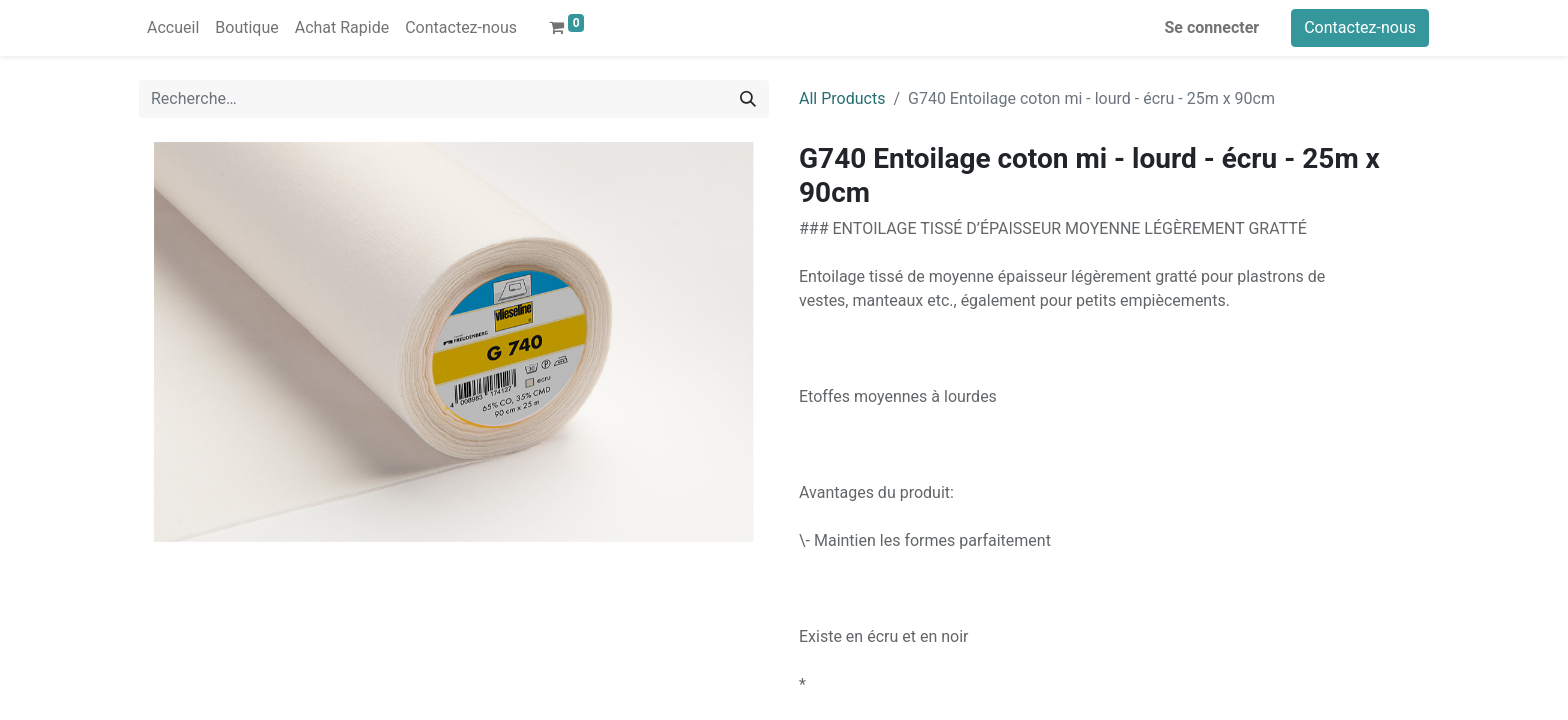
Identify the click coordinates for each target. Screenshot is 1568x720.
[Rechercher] (748, 99)
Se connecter (1212, 27)
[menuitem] (173, 28)
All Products (842, 98)
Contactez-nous (1360, 27)
